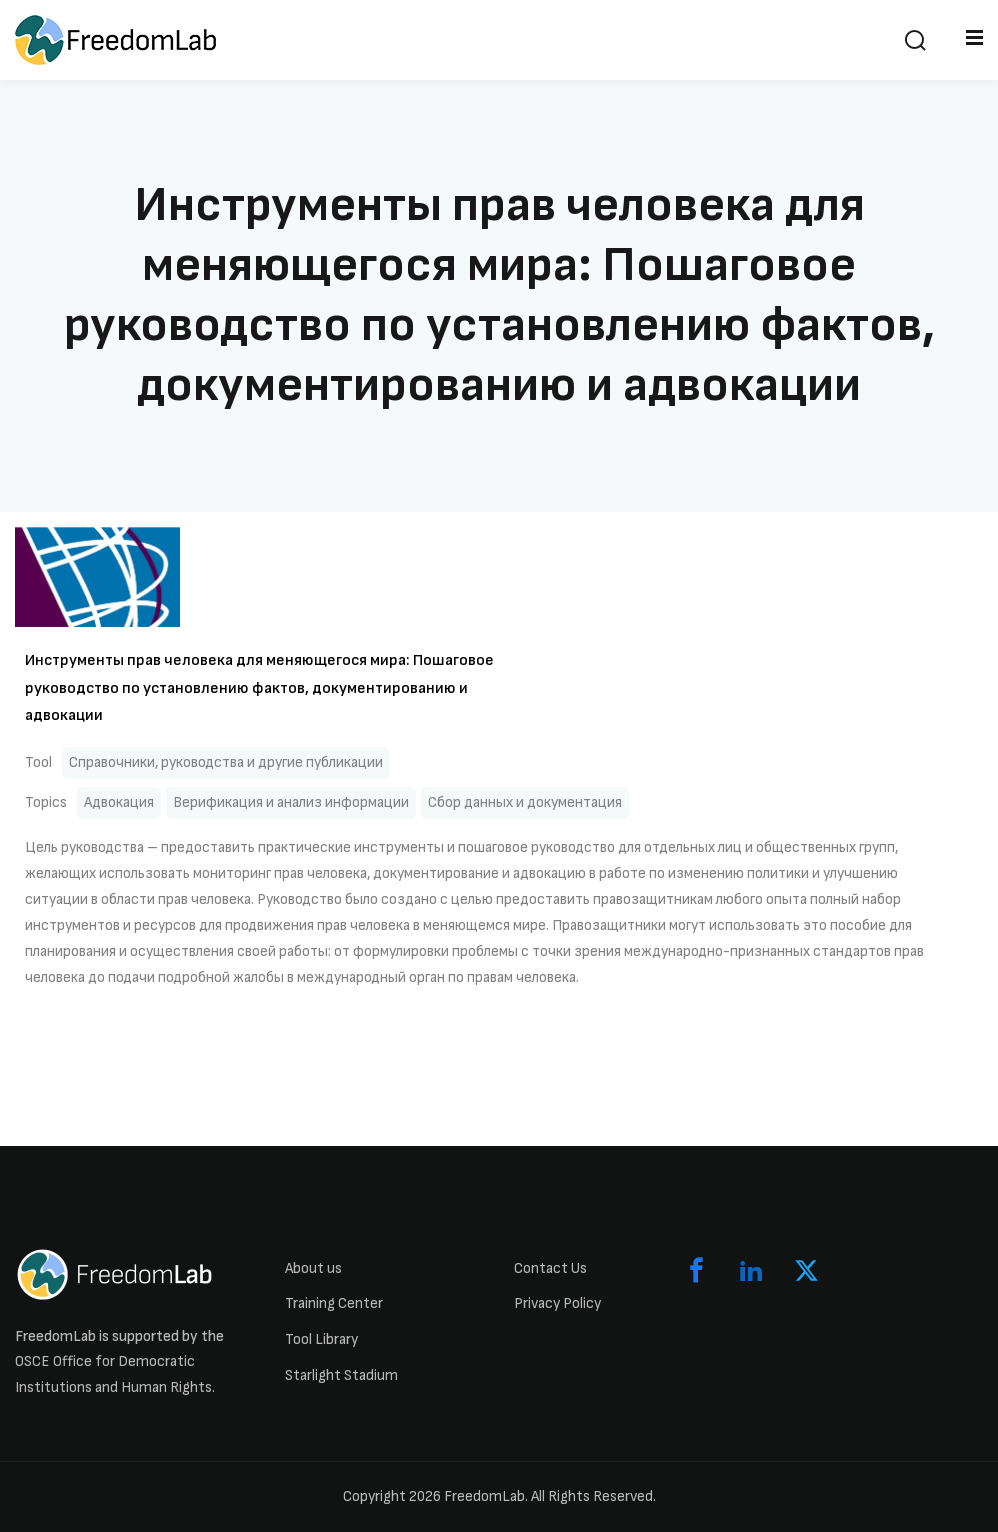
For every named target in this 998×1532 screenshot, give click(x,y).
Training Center (334, 1303)
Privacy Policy (557, 1303)
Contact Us (550, 1268)
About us (313, 1268)
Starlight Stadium (341, 1375)
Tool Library (321, 1339)
